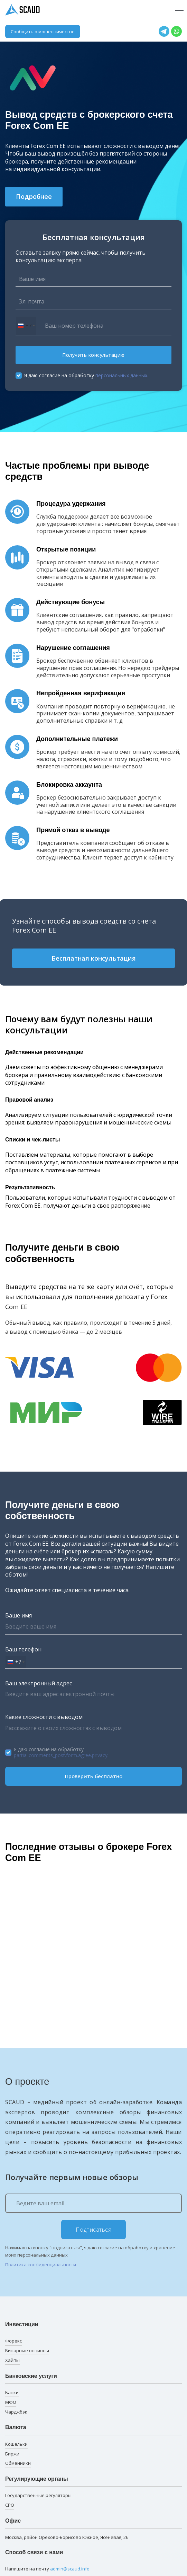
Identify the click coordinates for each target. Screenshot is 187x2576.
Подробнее (34, 196)
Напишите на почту (47, 2569)
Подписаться (94, 2229)
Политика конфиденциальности (40, 2264)
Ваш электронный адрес (38, 1683)
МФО (10, 2402)
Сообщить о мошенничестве (43, 31)
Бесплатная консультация (94, 958)
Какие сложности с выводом (44, 1717)
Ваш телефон (23, 1649)
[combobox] (26, 326)
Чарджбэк (16, 2412)
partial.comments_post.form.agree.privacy (60, 1755)
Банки (12, 2392)
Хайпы (12, 2360)
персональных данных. (121, 375)
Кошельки (16, 2444)
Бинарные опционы (27, 2350)
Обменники (18, 2463)
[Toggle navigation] (179, 10)
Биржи (12, 2454)
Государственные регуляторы (38, 2495)
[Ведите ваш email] (93, 2203)
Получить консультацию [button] (93, 355)
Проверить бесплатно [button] (93, 1776)
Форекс (13, 2341)
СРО (9, 2505)
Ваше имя (18, 1615)
